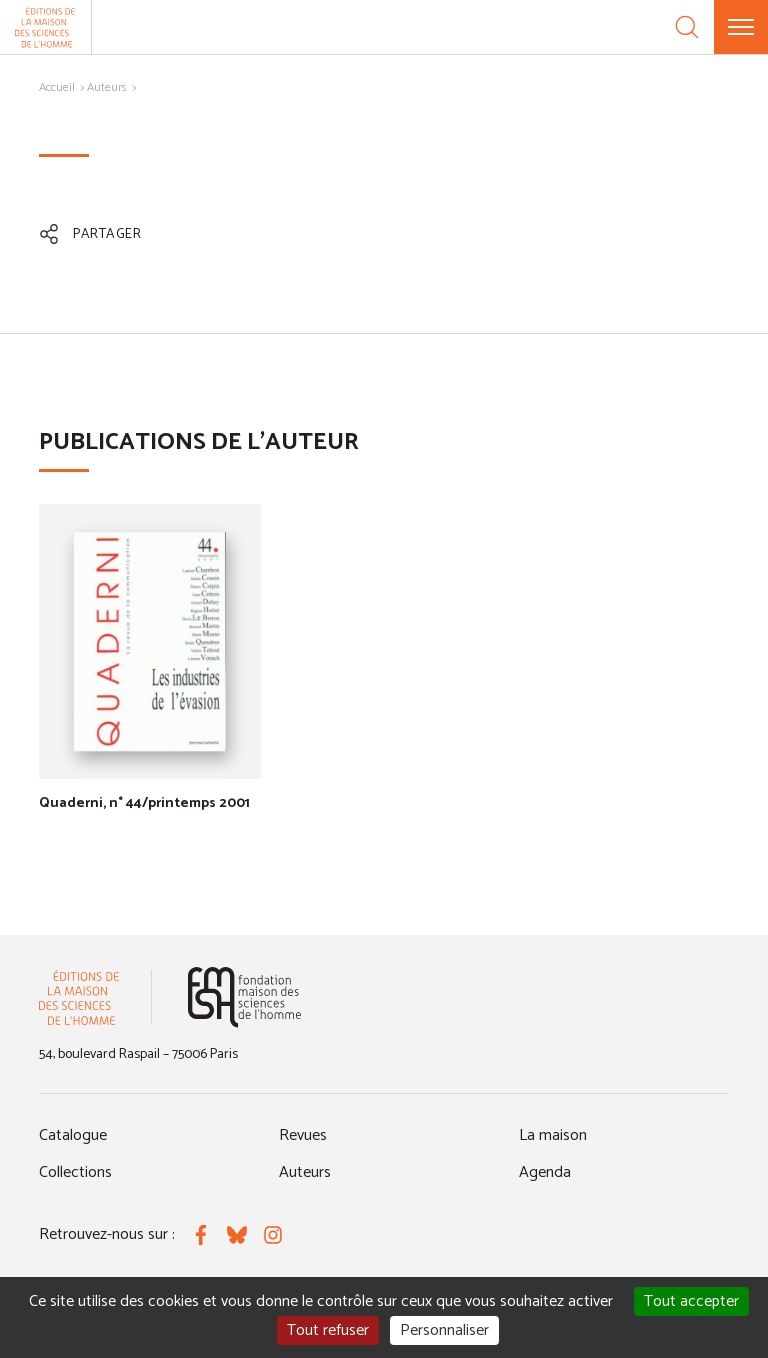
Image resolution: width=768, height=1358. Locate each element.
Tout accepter (691, 1301)
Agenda (545, 1172)
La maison (553, 1135)
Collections (75, 1172)
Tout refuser (328, 1330)
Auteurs (107, 87)
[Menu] (741, 27)
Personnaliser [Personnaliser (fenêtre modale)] (444, 1330)
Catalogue (73, 1135)
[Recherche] (687, 27)
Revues (303, 1135)
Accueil (57, 87)
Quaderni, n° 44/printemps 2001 (144, 803)
